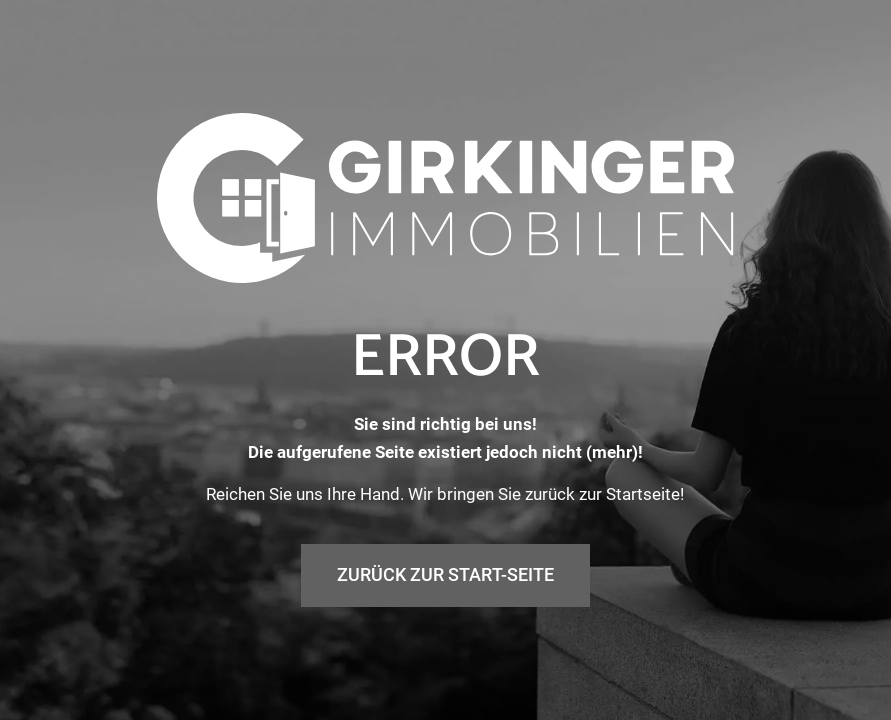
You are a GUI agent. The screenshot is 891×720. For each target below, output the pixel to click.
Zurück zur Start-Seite (445, 574)
